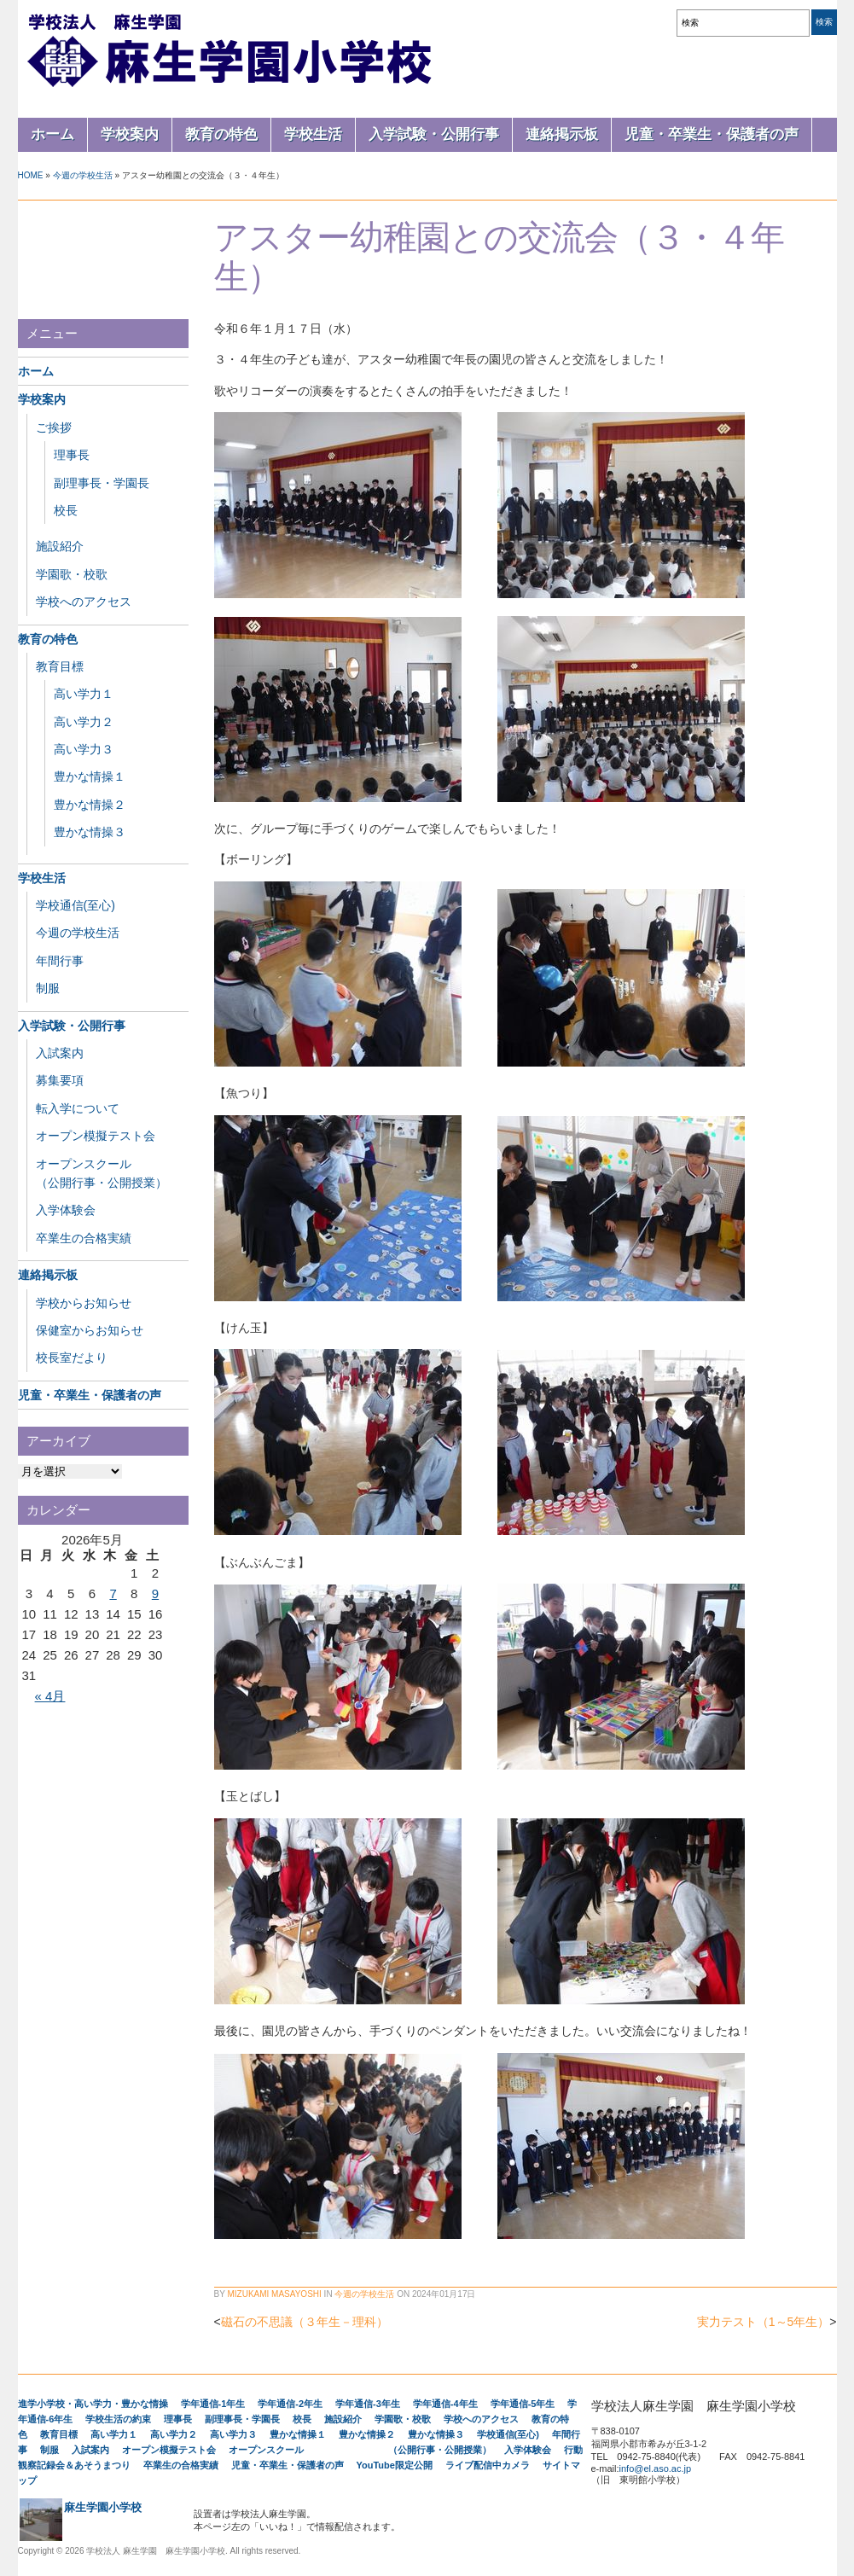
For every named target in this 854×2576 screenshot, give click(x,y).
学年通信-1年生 (213, 2404)
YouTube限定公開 (395, 2465)
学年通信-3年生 (367, 2404)
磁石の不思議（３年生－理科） (304, 2322)
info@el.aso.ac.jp (655, 2468)
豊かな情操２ (89, 804)
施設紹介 (60, 546)
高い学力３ (83, 749)
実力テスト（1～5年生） (763, 2322)
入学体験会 (66, 1210)
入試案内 (60, 1053)
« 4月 (50, 1696)
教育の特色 (221, 134)
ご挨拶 (54, 427)
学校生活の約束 (118, 2419)
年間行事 (60, 961)
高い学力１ (83, 694)
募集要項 (60, 1080)
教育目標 (60, 666)
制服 (48, 988)
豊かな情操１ (89, 776)
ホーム (52, 134)
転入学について (77, 1108)
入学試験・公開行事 (434, 134)
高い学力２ (83, 722)
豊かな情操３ (89, 832)
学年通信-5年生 (523, 2404)
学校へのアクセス (83, 601)
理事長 (72, 455)
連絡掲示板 (562, 134)
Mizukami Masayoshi (274, 2294)
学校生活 (313, 134)
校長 (66, 510)
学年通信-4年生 (445, 2404)
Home (31, 175)
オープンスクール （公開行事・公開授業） (360, 2450)
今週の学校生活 (83, 175)
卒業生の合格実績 (83, 1238)
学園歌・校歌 (71, 574)
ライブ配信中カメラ (487, 2465)
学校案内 (130, 134)
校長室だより (71, 1357)
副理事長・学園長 (101, 483)
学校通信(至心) (75, 905)
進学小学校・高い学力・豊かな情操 (93, 2404)
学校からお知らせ (83, 1303)
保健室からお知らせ (89, 1330)
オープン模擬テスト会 (95, 1136)
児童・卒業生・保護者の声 (712, 134)
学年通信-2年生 (290, 2404)
